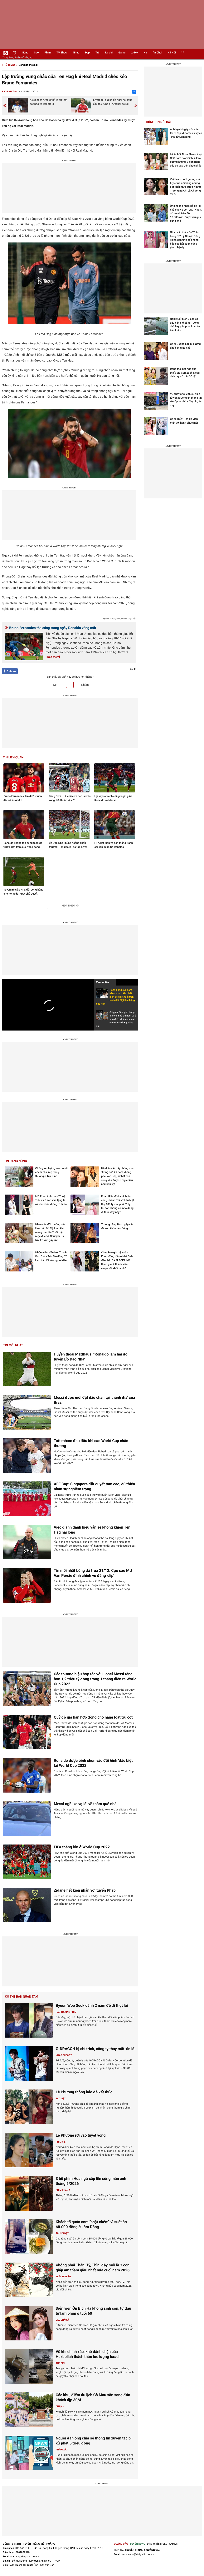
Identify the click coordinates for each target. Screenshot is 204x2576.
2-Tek (134, 52)
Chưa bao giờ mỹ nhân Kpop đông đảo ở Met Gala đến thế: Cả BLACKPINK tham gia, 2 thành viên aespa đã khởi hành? (117, 1260)
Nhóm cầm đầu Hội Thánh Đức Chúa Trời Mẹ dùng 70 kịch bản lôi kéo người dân (51, 1256)
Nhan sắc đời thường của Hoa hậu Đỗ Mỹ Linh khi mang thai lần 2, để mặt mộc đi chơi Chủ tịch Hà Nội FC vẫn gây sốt (50, 1232)
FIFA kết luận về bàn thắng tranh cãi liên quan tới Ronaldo (114, 829)
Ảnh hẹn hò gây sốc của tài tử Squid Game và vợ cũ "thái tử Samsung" (186, 133)
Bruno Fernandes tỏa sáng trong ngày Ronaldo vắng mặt (52, 628)
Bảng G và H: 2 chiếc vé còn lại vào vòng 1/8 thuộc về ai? (70, 782)
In (135, 669)
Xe (145, 52)
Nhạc (76, 52)
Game (121, 52)
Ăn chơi (157, 52)
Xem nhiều (102, 982)
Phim (48, 52)
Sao (36, 52)
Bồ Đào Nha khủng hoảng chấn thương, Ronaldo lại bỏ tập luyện (69, 829)
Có (54, 684)
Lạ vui (109, 52)
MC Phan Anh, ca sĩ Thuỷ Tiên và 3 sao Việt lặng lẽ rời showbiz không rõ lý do (51, 1200)
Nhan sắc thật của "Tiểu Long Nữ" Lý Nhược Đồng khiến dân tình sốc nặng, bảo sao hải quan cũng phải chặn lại (185, 240)
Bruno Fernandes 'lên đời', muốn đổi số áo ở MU (23, 782)
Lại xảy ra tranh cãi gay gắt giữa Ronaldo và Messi (114, 782)
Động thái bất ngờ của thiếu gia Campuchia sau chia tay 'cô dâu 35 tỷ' (185, 372)
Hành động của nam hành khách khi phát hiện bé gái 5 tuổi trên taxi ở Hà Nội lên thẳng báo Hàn (115, 997)
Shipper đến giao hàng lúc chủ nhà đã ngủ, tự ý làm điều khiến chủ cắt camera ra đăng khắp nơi (116, 1019)
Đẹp (87, 52)
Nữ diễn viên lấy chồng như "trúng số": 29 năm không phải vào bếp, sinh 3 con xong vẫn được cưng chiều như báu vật (117, 1176)
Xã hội (172, 52)
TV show (61, 52)
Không (85, 684)
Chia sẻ (9, 671)
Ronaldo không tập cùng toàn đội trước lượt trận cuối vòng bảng (23, 829)
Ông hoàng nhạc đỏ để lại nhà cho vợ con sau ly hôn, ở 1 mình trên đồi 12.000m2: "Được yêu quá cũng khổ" (186, 213)
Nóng (25, 52)
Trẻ (97, 52)
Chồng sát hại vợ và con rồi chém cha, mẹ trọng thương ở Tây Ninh (51, 1172)
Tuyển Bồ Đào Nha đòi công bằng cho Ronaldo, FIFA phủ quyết (23, 876)
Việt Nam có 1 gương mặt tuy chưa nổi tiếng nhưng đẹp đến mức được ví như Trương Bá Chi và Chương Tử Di (185, 187)
